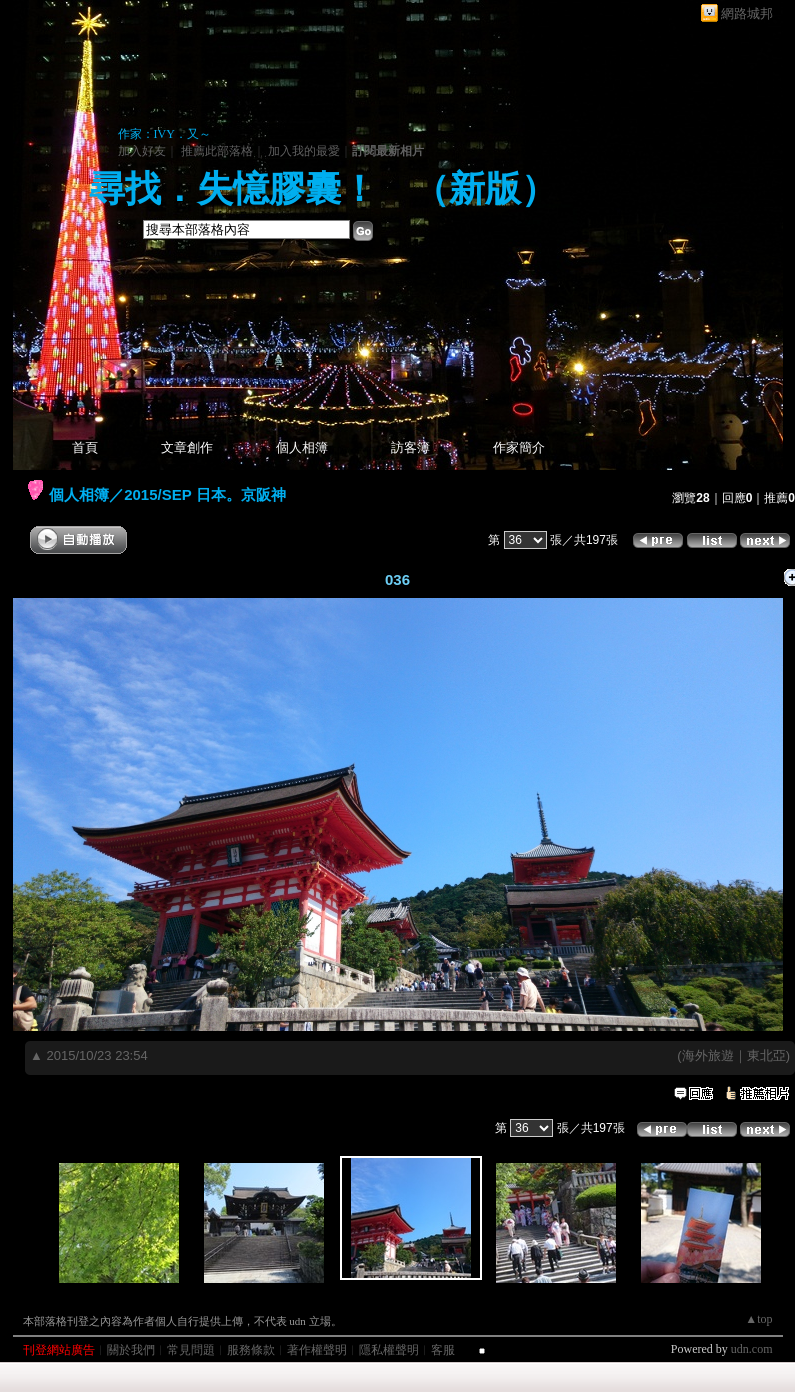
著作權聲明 (317, 1350)
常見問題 (191, 1350)
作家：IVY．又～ (164, 134)
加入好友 (142, 151)
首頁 (85, 447)
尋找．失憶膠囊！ (233, 189)
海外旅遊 (708, 1055)
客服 (443, 1350)
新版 (485, 189)
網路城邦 (747, 13)
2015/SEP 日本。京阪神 (204, 494)
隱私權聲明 (389, 1350)
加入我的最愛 (304, 151)
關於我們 (131, 1350)
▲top (758, 1319)
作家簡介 (519, 447)
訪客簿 (410, 447)
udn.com (752, 1349)
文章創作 (187, 447)
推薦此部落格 (217, 151)
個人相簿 (302, 447)
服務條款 (251, 1350)
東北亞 (766, 1055)
